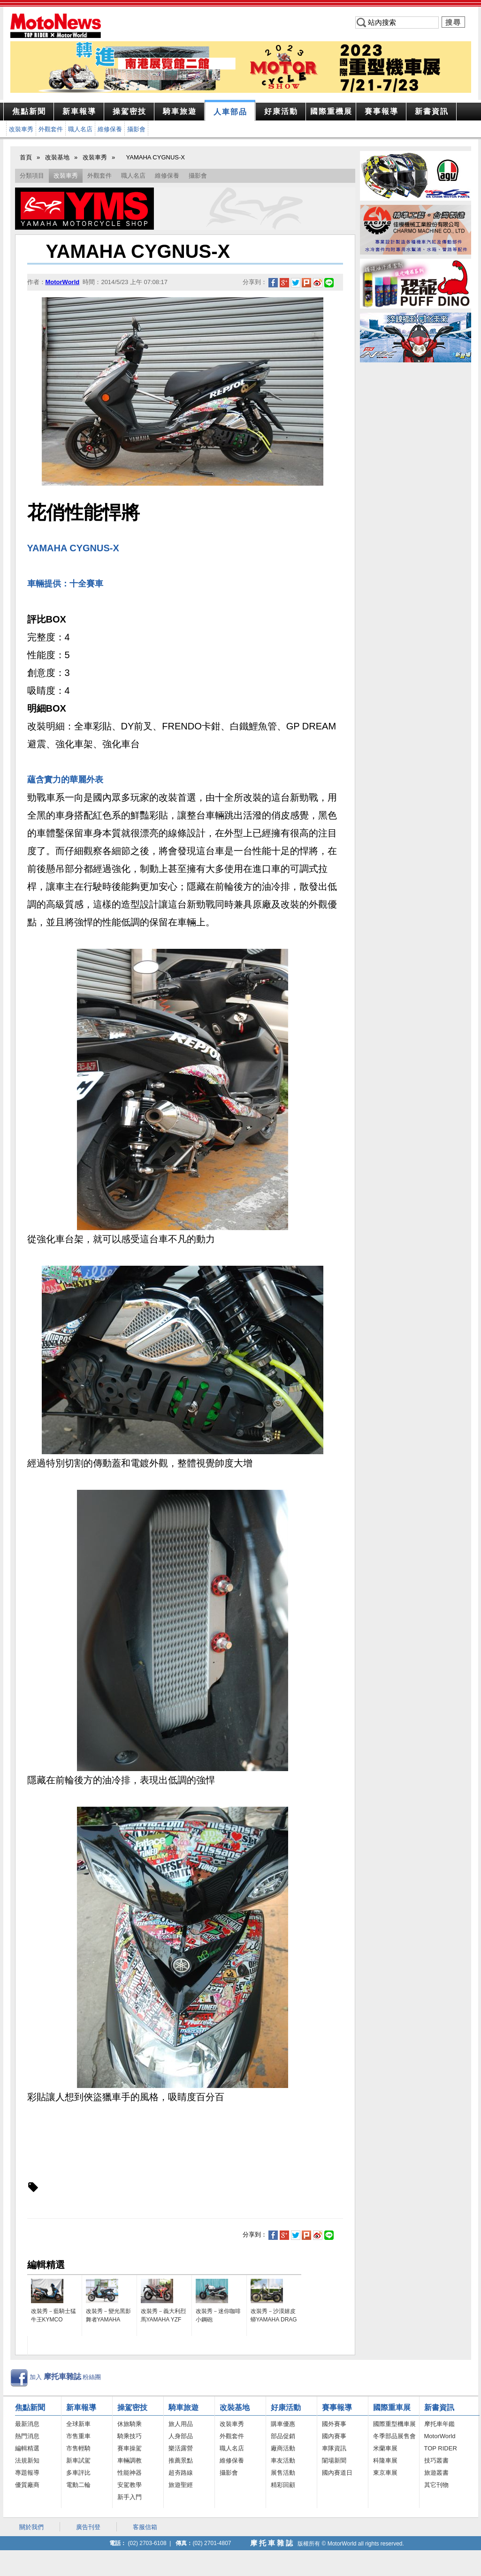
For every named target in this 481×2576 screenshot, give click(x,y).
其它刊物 (436, 2484)
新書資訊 (439, 2407)
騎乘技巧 (129, 2436)
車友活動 (283, 2460)
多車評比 (78, 2472)
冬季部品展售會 (394, 2436)
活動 (281, 111)
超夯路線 (180, 2472)
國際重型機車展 (394, 2423)
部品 (230, 112)
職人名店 (80, 129)
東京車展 (385, 2472)
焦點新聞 (29, 111)
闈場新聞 (334, 2460)
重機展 (331, 111)
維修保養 (110, 129)
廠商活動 (283, 2448)
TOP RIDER (440, 2448)
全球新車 (78, 2423)
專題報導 (27, 2472)
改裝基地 (57, 157)
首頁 (26, 157)
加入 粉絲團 (65, 2377)
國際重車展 (392, 2407)
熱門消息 (27, 2436)
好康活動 (286, 2407)
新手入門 (129, 2497)
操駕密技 (132, 2407)
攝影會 (136, 129)
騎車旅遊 (183, 2407)
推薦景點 (180, 2460)
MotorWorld (440, 2436)
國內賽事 (334, 2436)
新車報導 (81, 2407)
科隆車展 (385, 2460)
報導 (79, 111)
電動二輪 (78, 2484)
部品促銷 (283, 2436)
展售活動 (283, 2472)
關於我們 (31, 2527)
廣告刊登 (88, 2527)
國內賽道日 (337, 2472)
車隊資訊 (334, 2448)
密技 (129, 111)
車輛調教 (129, 2460)
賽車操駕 (129, 2448)
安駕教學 (129, 2484)
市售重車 (78, 2436)
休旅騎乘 (129, 2423)
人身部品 (180, 2436)
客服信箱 (145, 2527)
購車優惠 (283, 2423)
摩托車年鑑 (439, 2423)
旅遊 (180, 111)
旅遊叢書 (436, 2472)
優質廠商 (27, 2484)
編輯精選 (27, 2448)
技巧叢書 (436, 2460)
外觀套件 (50, 129)
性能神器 (129, 2472)
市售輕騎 (78, 2448)
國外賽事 (334, 2423)
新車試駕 (78, 2460)
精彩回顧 (283, 2484)
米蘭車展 (385, 2448)
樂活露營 (180, 2448)
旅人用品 (180, 2423)
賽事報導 (337, 2407)
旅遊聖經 (180, 2484)
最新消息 (27, 2423)
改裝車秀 (21, 129)
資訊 (432, 111)
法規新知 (27, 2460)
